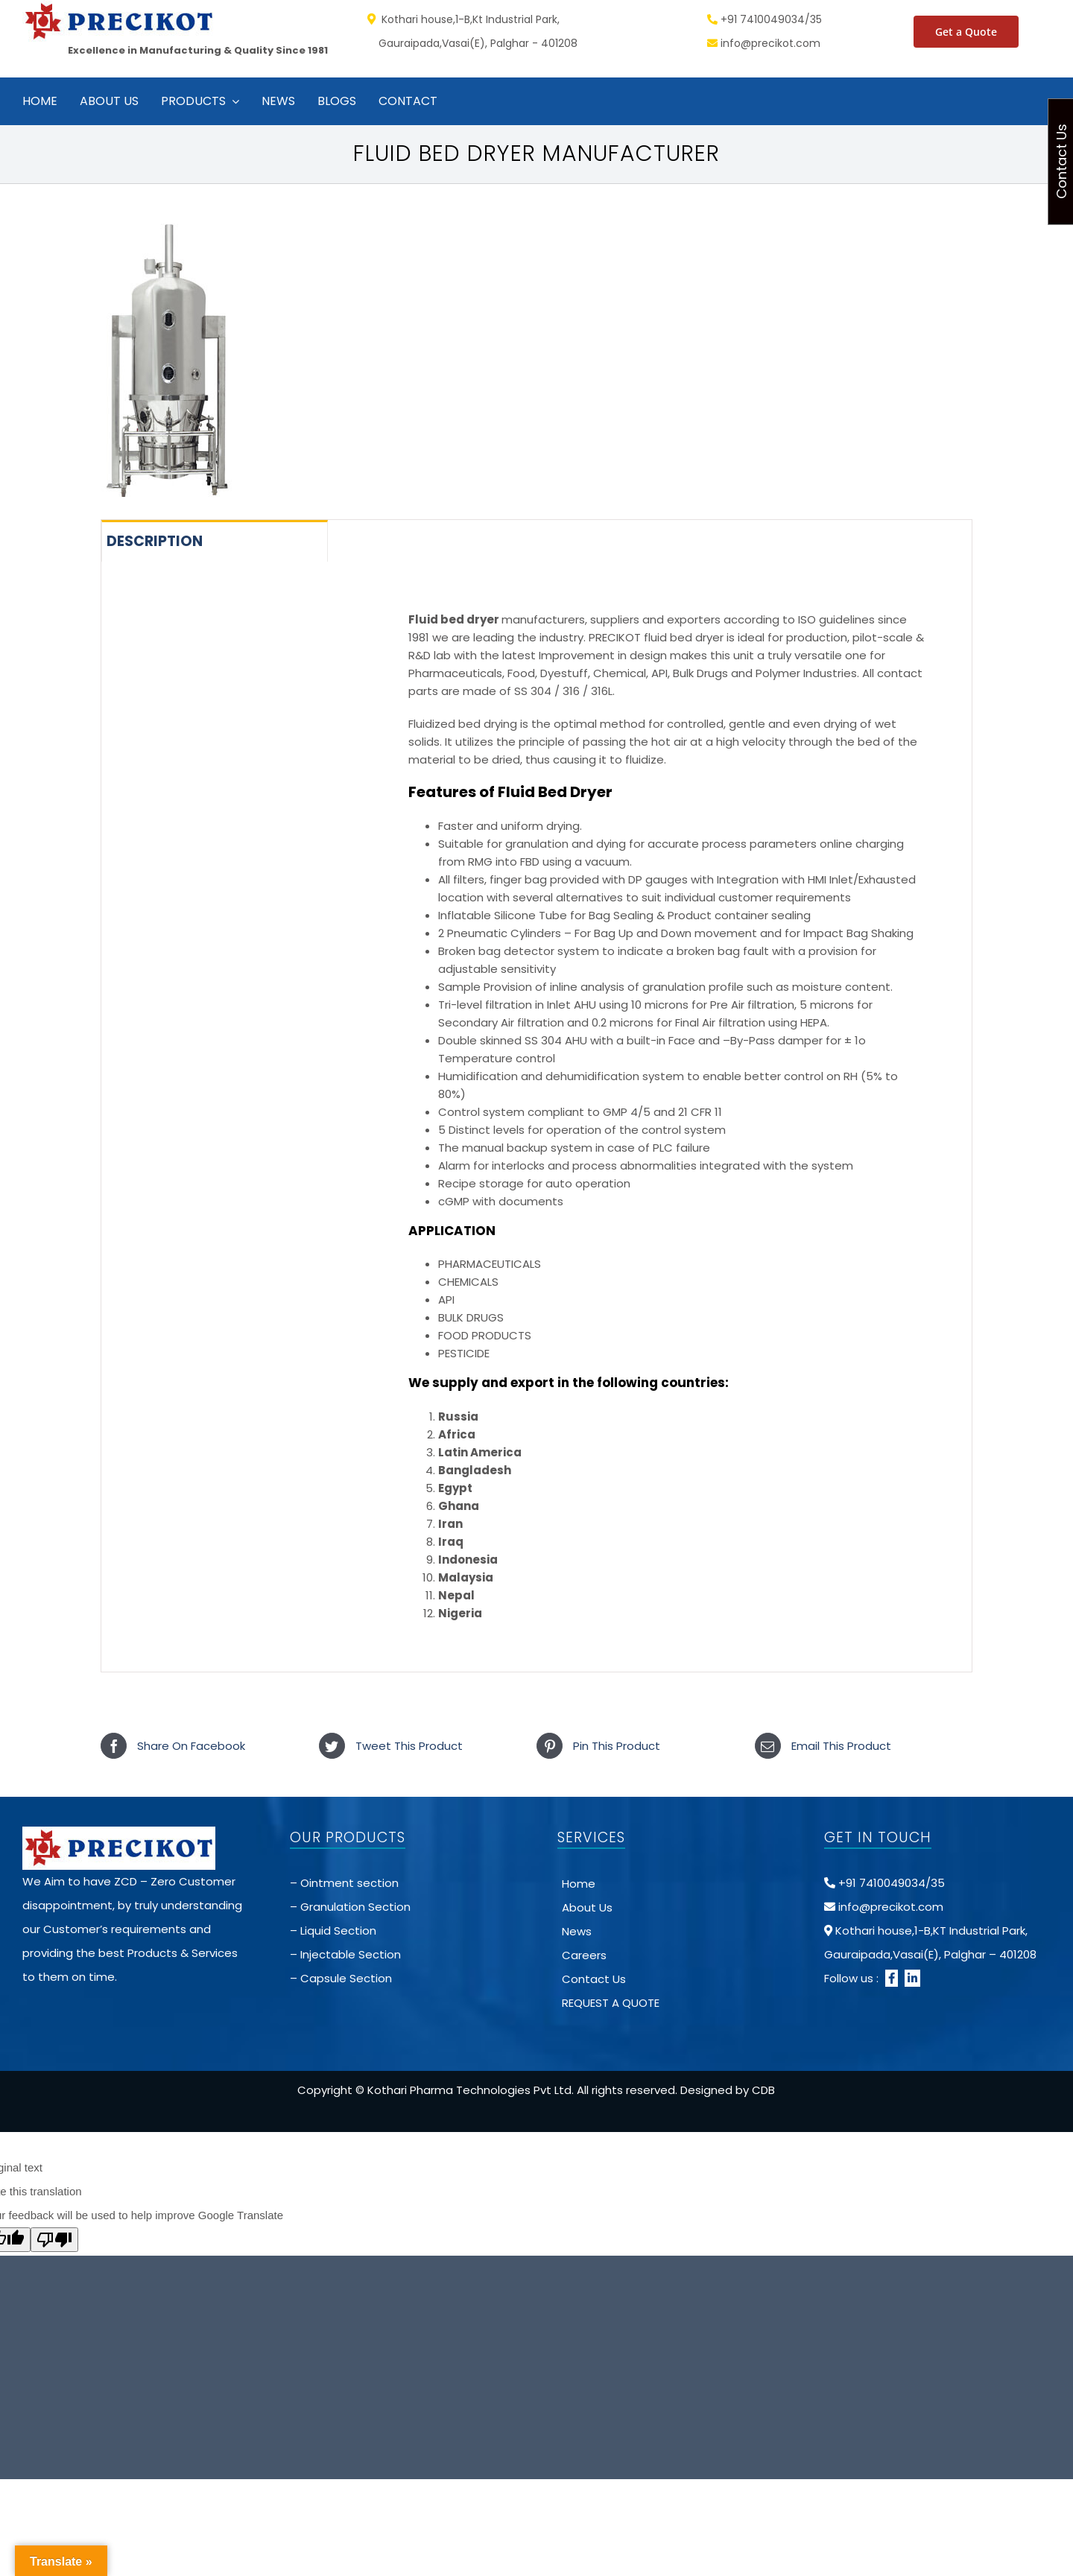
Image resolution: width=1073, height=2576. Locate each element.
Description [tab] (155, 541)
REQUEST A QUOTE (610, 2003)
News (577, 1931)
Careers (584, 1955)
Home (578, 1883)
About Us (587, 1907)
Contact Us (594, 1979)
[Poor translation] (54, 2239)
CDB (763, 2090)
